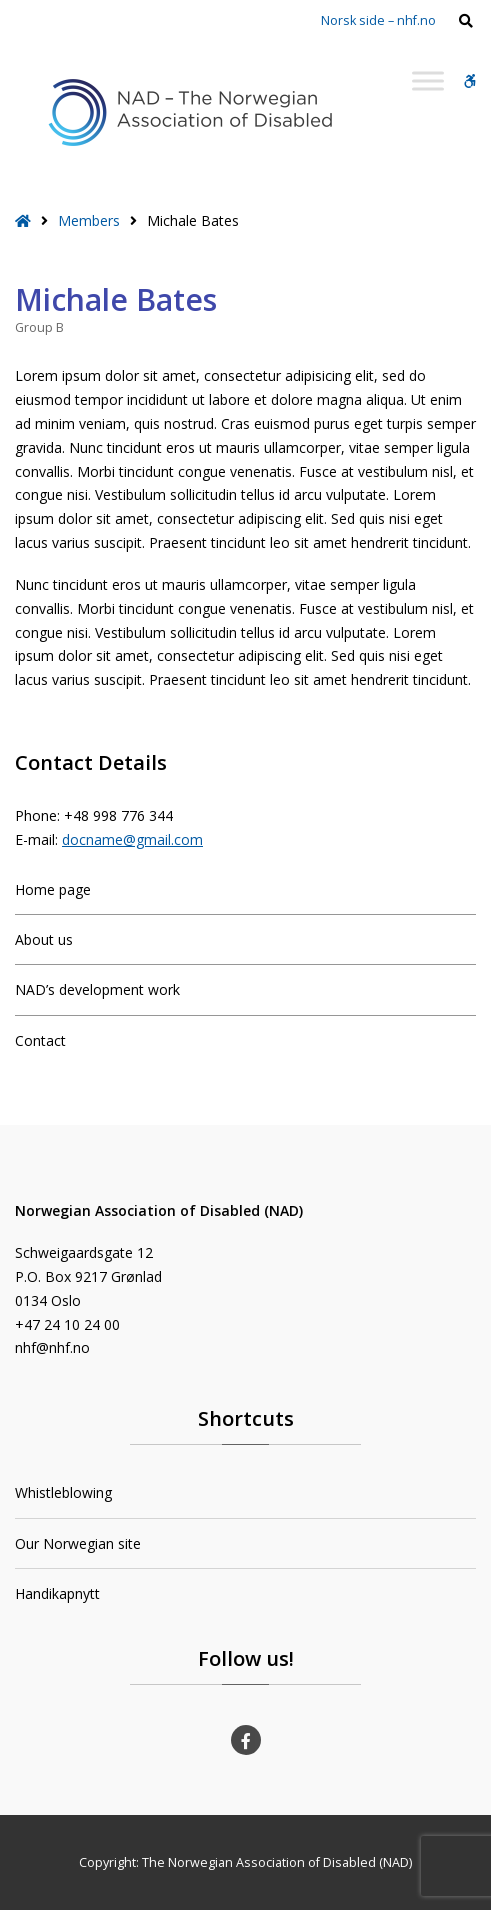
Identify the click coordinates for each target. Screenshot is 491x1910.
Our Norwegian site (78, 1543)
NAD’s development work (97, 989)
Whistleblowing (63, 1492)
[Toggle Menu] (428, 80)
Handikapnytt (57, 1593)
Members (89, 220)
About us (44, 939)
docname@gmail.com (132, 839)
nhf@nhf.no (52, 1347)
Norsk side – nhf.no (378, 20)
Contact (40, 1040)
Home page (53, 889)
